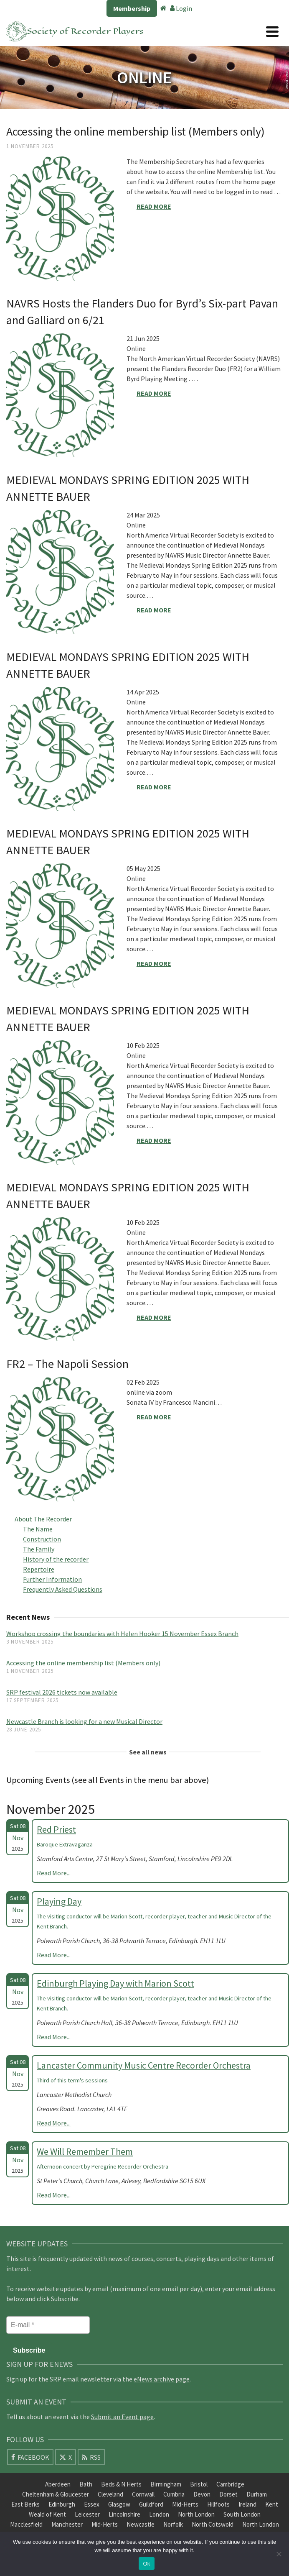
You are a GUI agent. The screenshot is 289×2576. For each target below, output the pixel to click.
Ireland (247, 2504)
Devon (201, 2494)
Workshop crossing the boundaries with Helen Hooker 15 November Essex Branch (122, 1633)
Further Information (52, 1579)
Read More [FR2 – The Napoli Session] (154, 1417)
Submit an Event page (122, 2416)
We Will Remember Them (85, 2151)
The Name (38, 1529)
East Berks (25, 2504)
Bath (85, 2484)
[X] (65, 2457)
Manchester (67, 2524)
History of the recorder (56, 1559)
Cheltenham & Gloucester (55, 2494)
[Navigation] (272, 31)
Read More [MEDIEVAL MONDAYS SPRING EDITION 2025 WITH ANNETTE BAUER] (154, 610)
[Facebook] (30, 2457)
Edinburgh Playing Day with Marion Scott (115, 1983)
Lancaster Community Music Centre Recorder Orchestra (144, 2065)
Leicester (87, 2514)
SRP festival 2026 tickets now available (61, 1692)
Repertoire (38, 1569)
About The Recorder (43, 1519)
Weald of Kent (47, 2514)
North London (196, 2514)
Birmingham (165, 2484)
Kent (271, 2504)
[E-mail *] (48, 2325)
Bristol (199, 2484)
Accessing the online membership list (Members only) (83, 1663)
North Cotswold (212, 2524)
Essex (91, 2504)
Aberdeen (58, 2484)
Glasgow (119, 2504)
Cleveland (110, 2494)
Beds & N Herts (121, 2484)
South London (242, 2514)
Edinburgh (61, 2504)
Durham (256, 2494)
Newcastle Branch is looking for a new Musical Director (84, 1721)
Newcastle (141, 2524)
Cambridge (230, 2484)
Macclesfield (26, 2524)
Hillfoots (218, 2504)
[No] (278, 2554)
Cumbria (174, 2494)
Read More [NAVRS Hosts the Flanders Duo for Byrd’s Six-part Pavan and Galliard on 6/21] (154, 393)
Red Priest (56, 1829)
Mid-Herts (185, 2504)
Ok (146, 2564)
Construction (42, 1539)
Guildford (151, 2504)
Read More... (54, 1873)
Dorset (228, 2494)
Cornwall (143, 2494)
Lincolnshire (124, 2514)
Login (181, 8)
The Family (38, 1549)
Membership (131, 8)
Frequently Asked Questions (62, 1589)
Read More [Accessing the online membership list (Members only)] (154, 206)
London (159, 2514)
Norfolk (173, 2524)
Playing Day (59, 1901)
